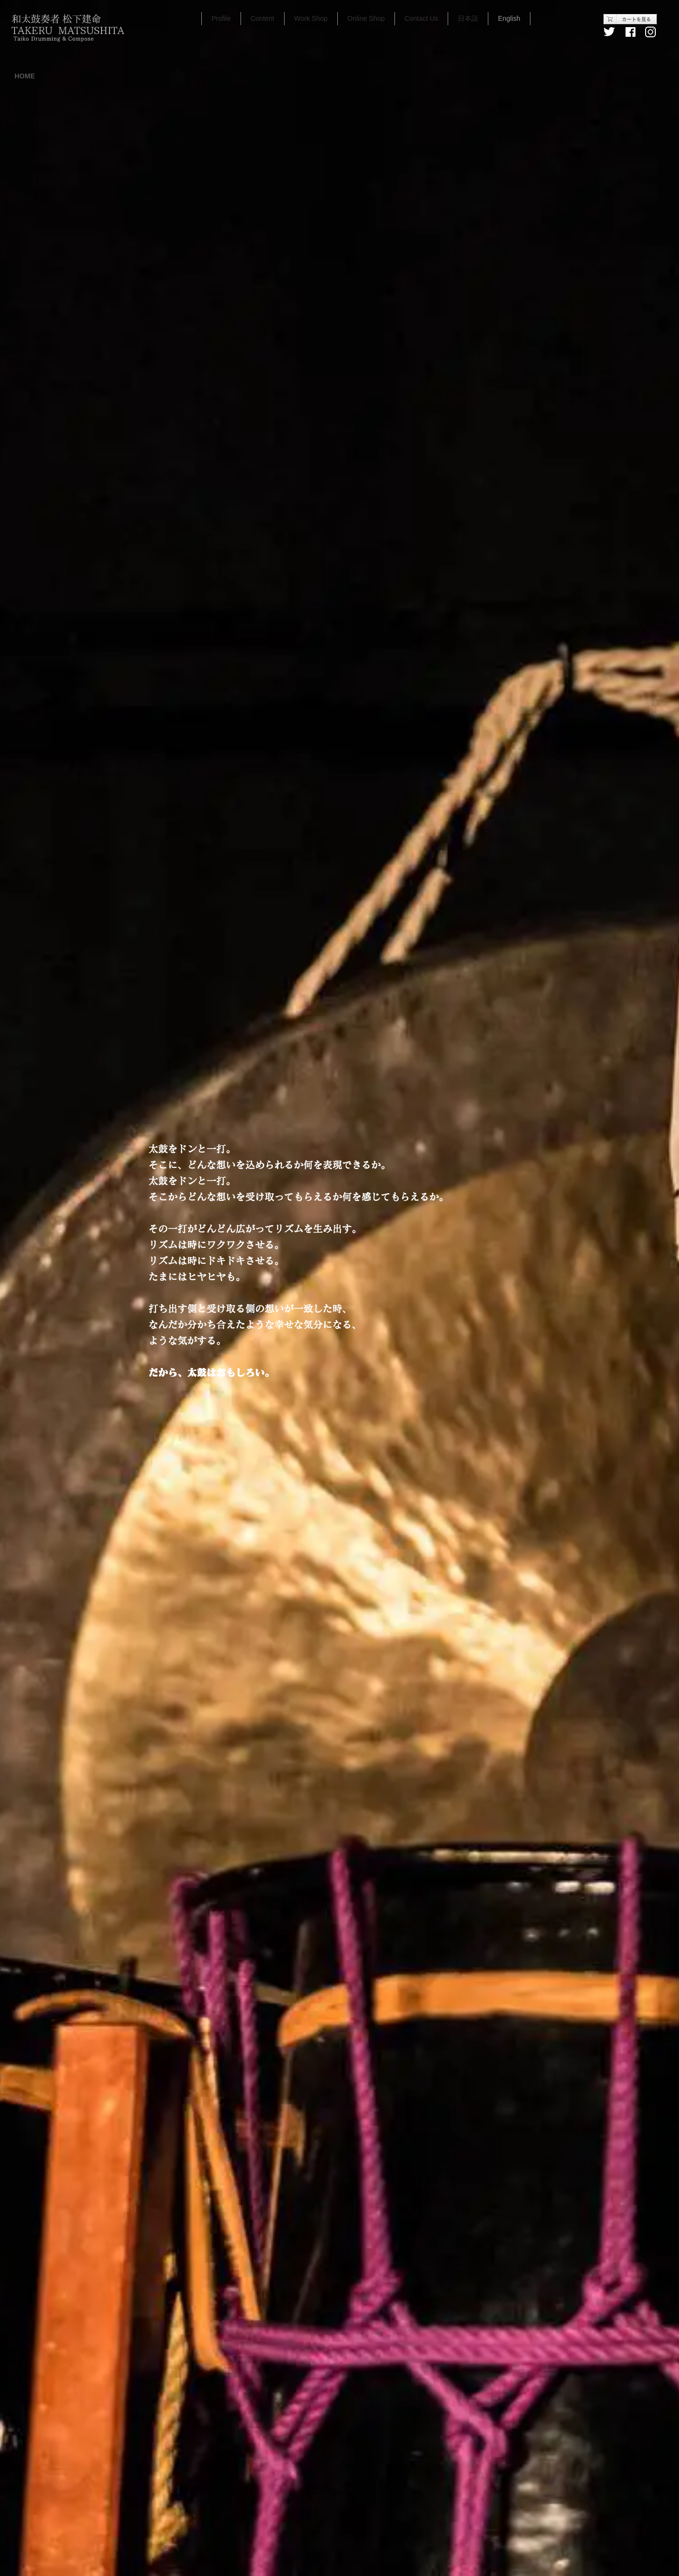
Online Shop (366, 18)
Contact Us (421, 18)
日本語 (468, 18)
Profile (221, 18)
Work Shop (311, 18)
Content (262, 18)
